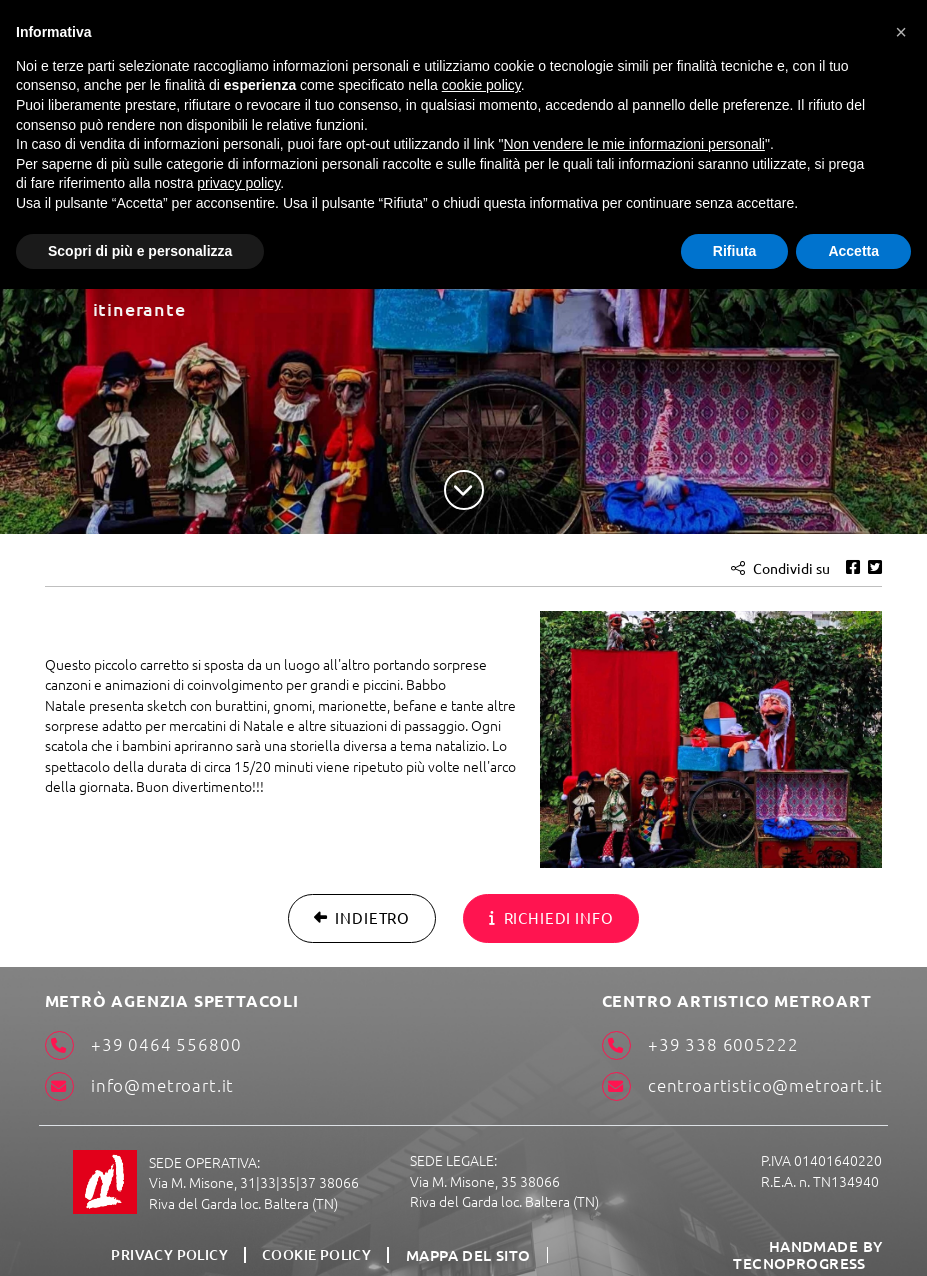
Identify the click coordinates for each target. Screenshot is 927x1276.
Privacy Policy (174, 1244)
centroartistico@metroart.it (743, 1085)
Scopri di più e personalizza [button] (140, 251)
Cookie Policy (320, 1244)
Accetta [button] (853, 251)
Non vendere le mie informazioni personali (633, 144)
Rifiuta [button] (735, 251)
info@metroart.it (134, 1085)
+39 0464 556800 (136, 1045)
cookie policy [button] (481, 85)
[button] (901, 32)
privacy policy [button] (238, 183)
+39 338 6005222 (703, 1045)
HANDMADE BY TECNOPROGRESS (750, 1243)
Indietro (366, 915)
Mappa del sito (467, 1244)
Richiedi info (548, 915)
